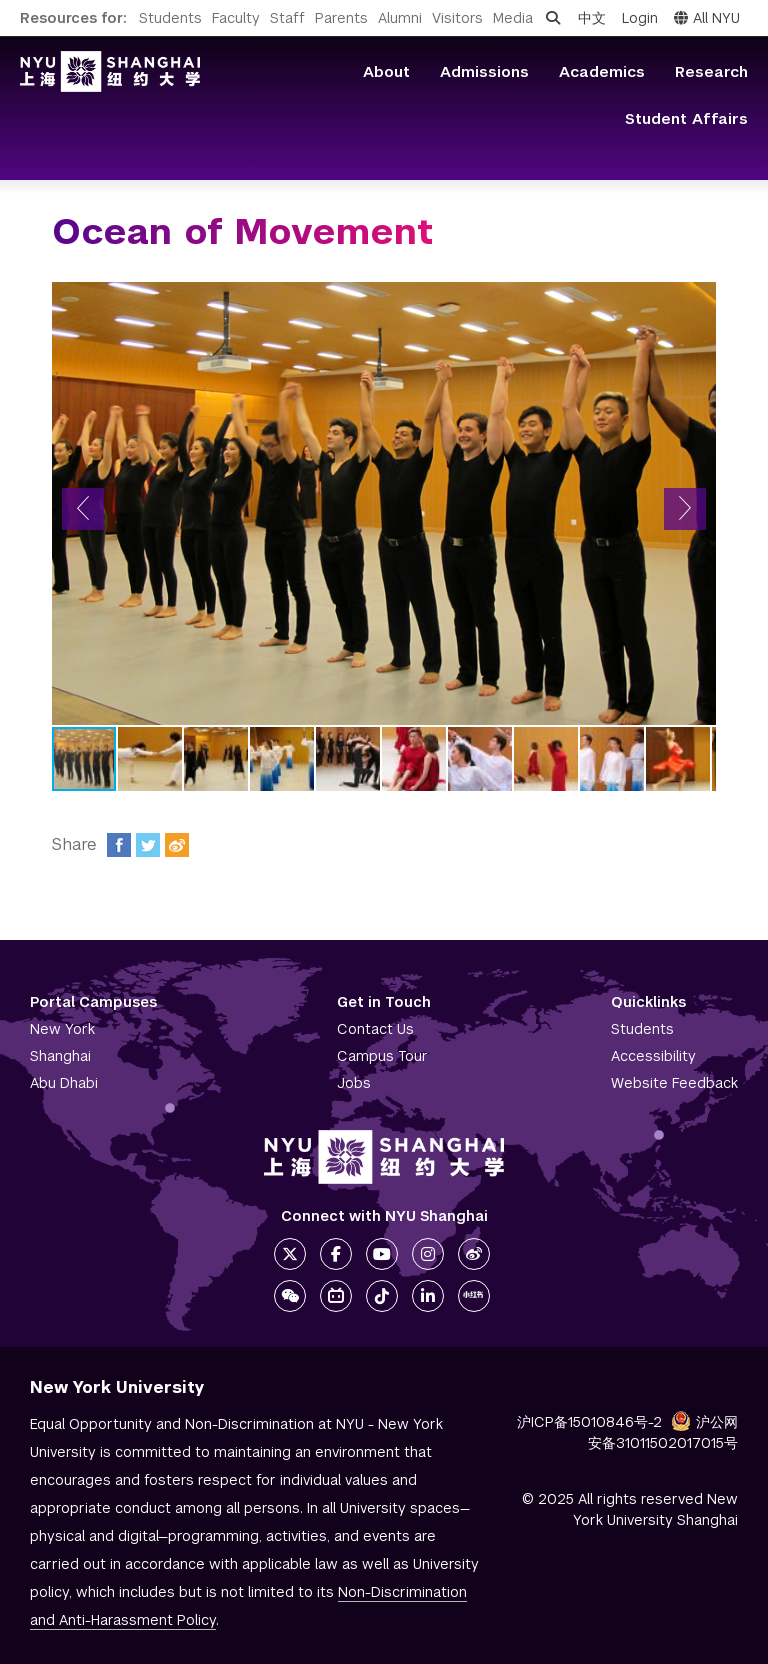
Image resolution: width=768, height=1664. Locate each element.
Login (640, 18)
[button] (83, 509)
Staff (287, 18)
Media (513, 18)
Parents (341, 18)
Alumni (400, 18)
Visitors (457, 18)
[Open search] (553, 18)
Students (170, 18)
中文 (592, 18)
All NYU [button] (707, 18)
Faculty (236, 18)
